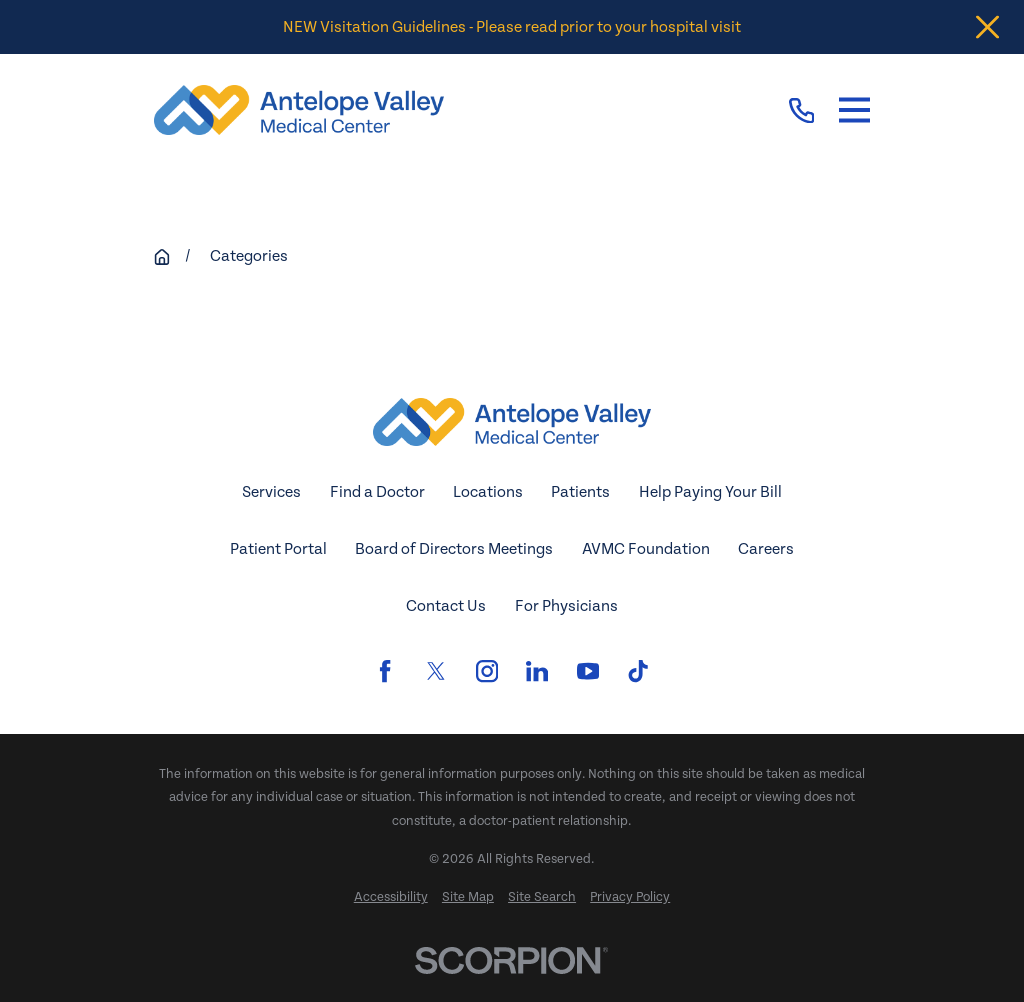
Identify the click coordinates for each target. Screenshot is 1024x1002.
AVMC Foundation (646, 549)
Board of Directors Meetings (454, 549)
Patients (580, 492)
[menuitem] (391, 898)
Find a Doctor (377, 492)
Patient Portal (278, 549)
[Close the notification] (987, 27)
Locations (488, 492)
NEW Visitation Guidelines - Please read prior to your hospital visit (512, 27)
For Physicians (566, 606)
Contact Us (446, 606)
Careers (766, 549)
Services (271, 492)
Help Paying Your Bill (710, 492)
